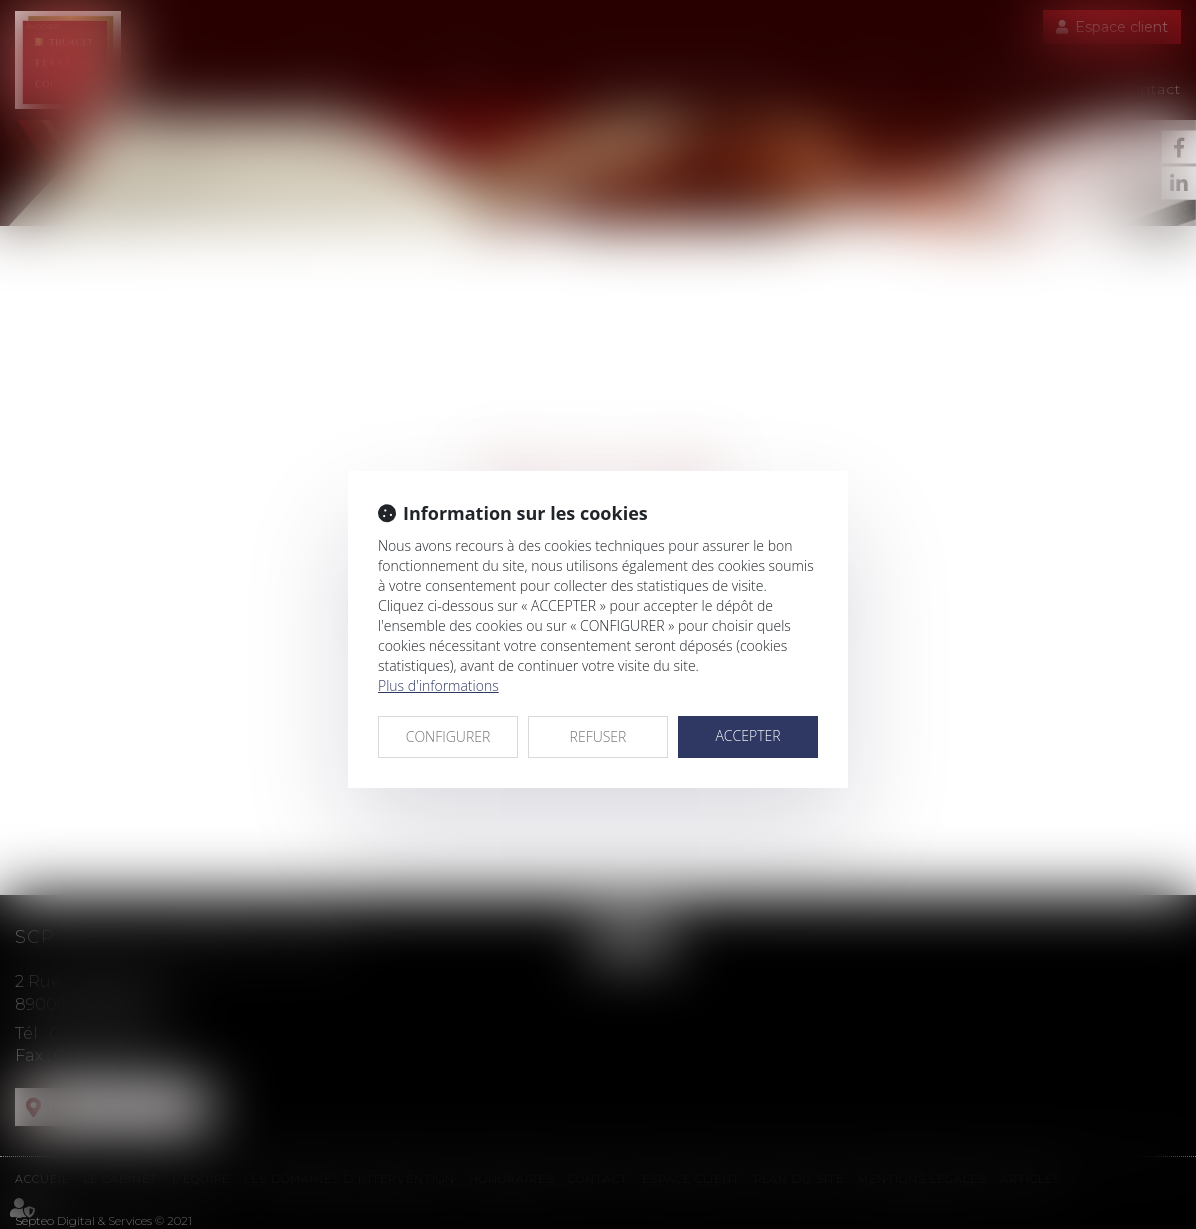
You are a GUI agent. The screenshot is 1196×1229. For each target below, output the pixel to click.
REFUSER (598, 736)
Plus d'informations (438, 685)
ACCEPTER (747, 735)
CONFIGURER (448, 736)
